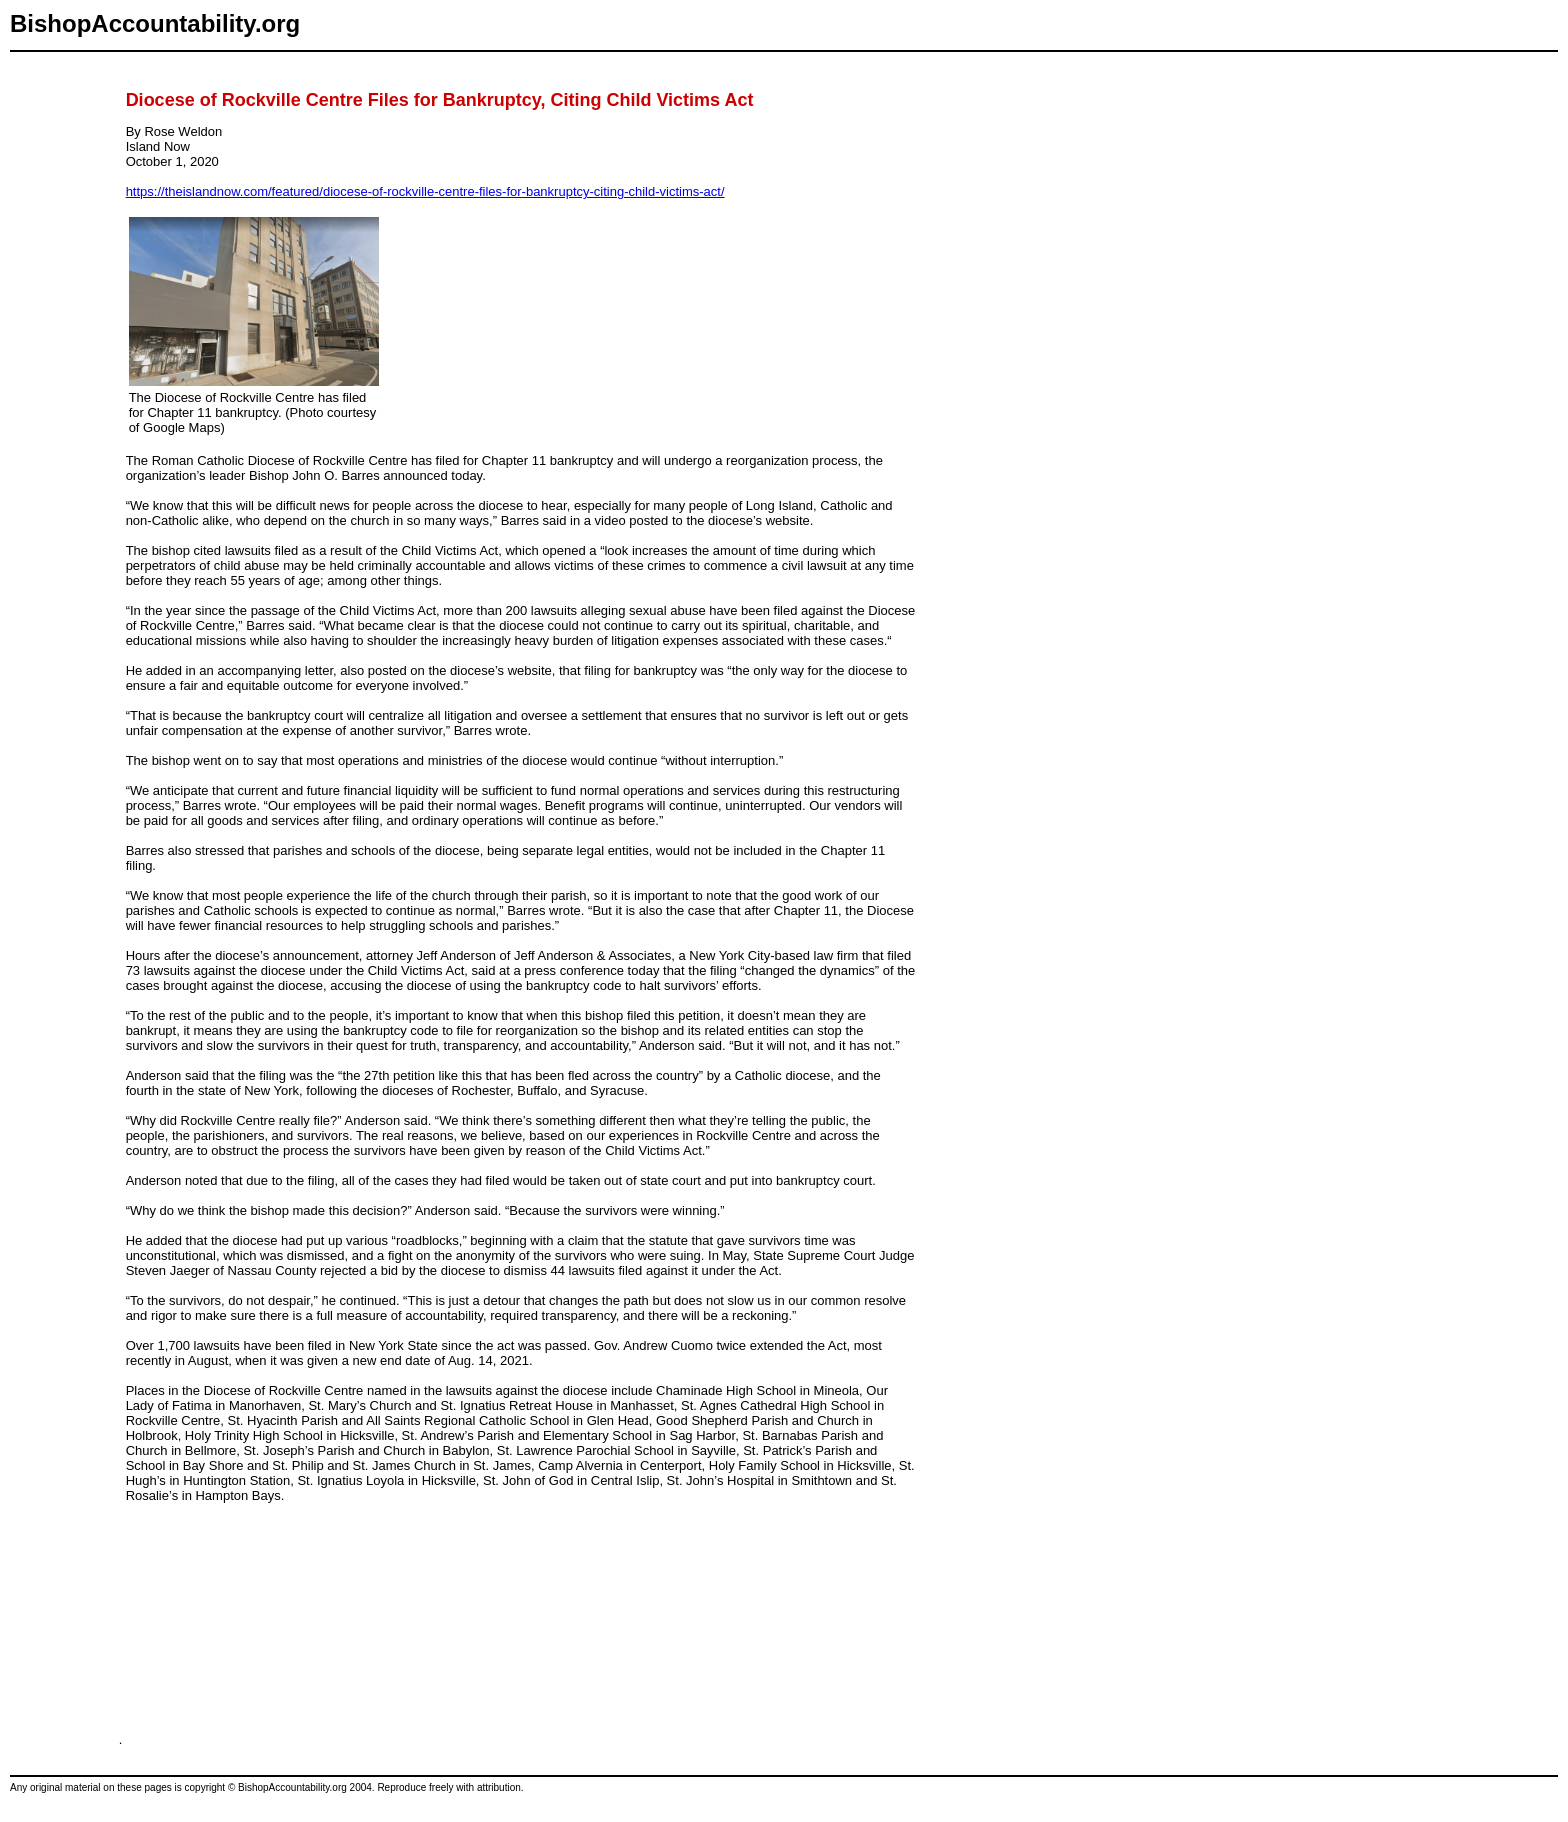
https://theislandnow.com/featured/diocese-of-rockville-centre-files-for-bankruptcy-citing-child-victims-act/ (425, 191)
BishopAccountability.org (155, 23)
